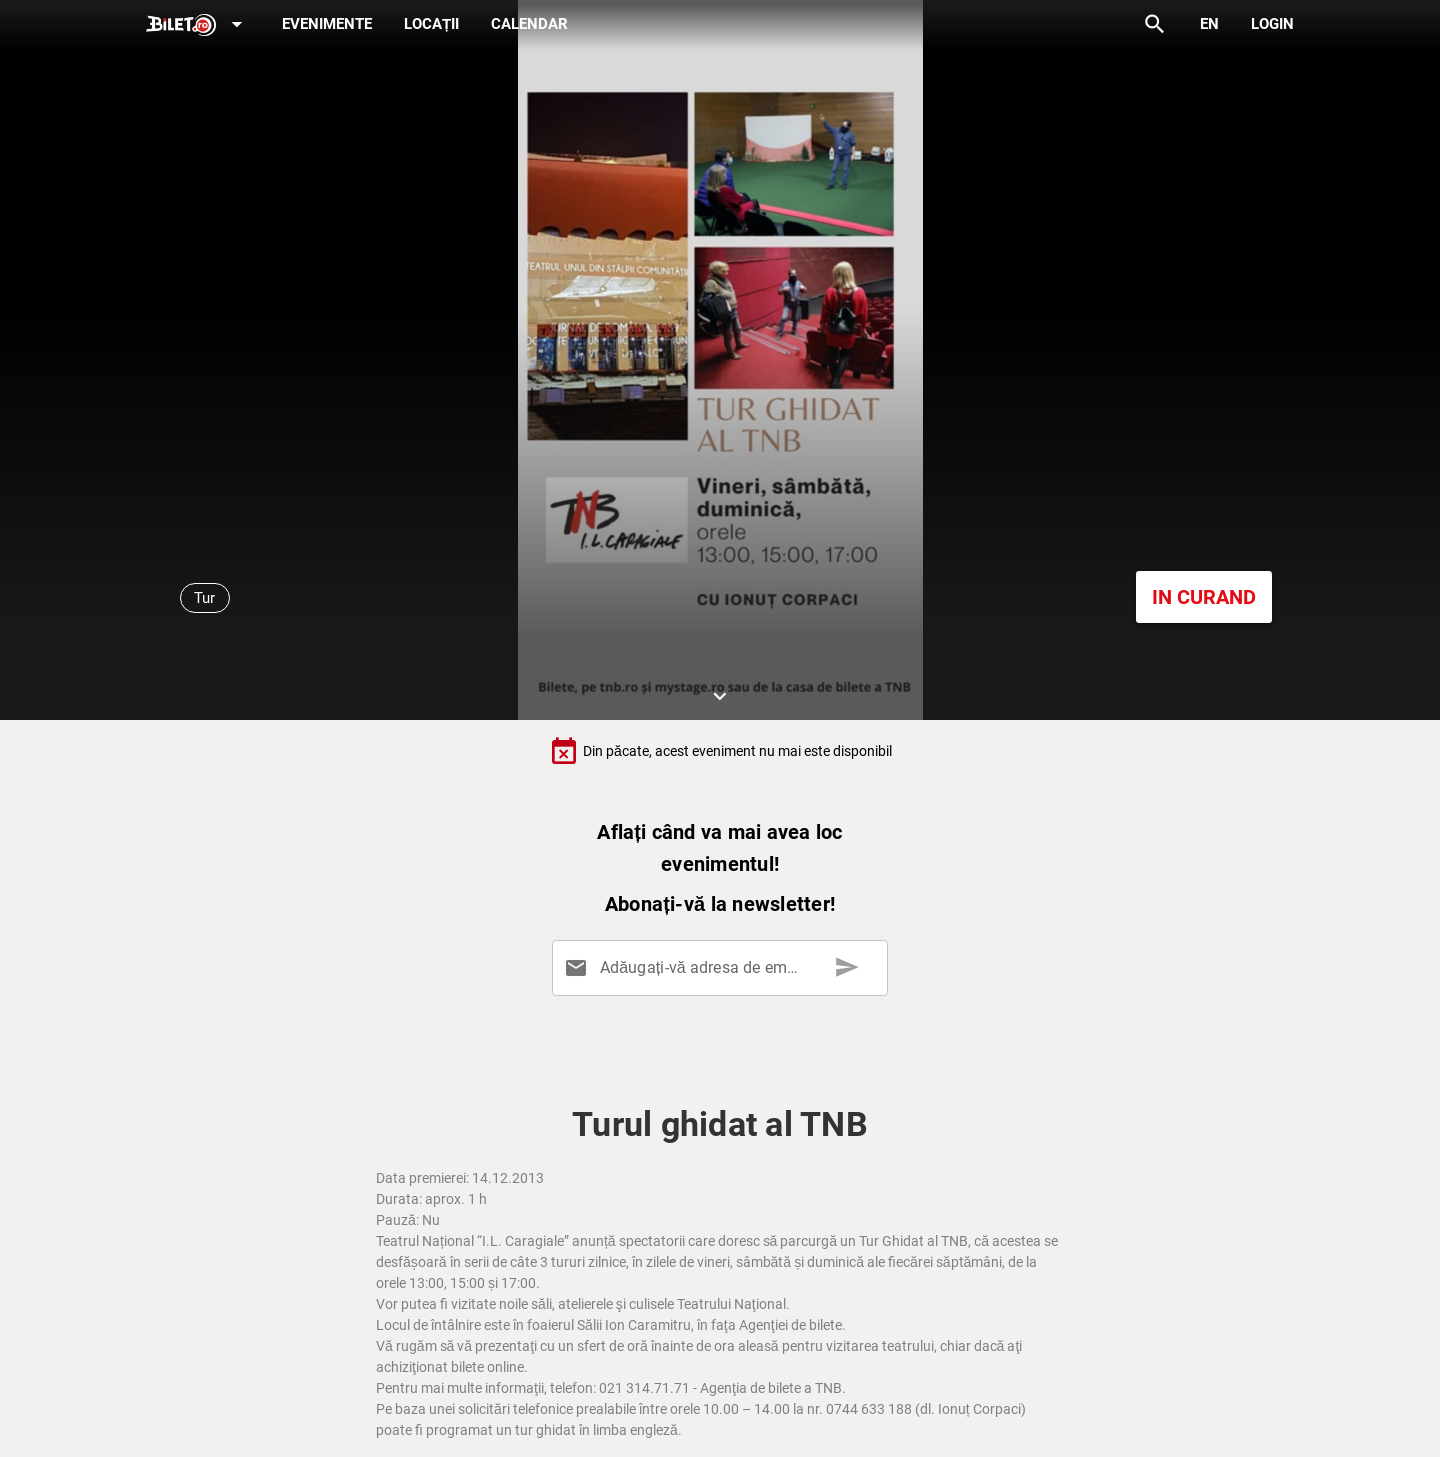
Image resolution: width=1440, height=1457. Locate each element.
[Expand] (198, 25)
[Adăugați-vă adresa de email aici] (724, 968)
